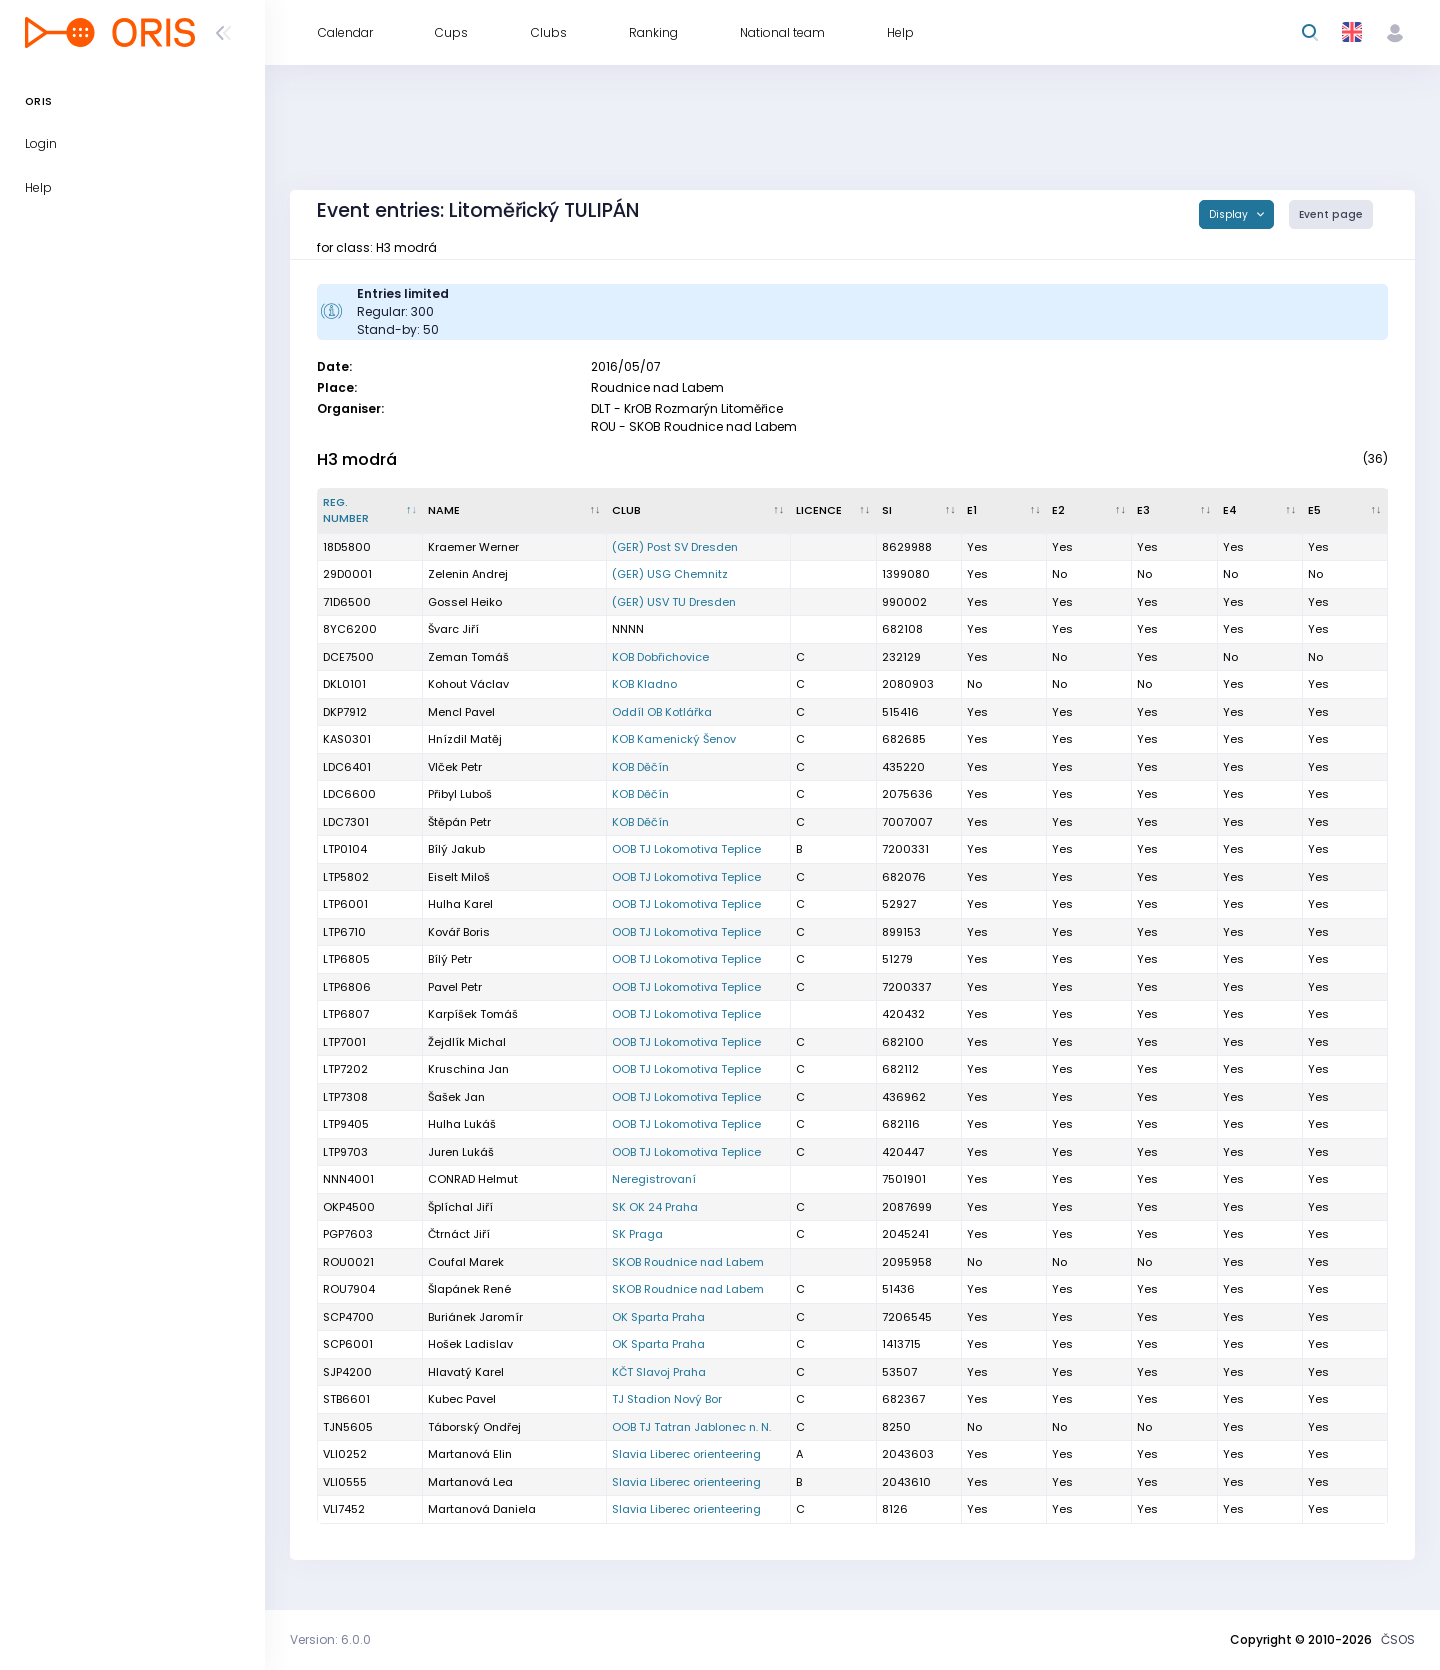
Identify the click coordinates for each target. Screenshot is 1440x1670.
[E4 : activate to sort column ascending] (1260, 511)
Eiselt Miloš (459, 877)
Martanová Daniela (482, 1509)
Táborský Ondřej (474, 1427)
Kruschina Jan (468, 1069)
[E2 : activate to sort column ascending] (1089, 511)
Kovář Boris (459, 932)
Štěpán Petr (459, 822)
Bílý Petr (450, 959)
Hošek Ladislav (470, 1344)
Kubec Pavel (462, 1399)
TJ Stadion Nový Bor (667, 1399)
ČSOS (1398, 1639)
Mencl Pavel (461, 712)
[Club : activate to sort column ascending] (699, 511)
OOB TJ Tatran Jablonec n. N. (691, 1427)
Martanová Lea (470, 1482)
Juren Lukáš (461, 1152)
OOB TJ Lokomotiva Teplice (686, 849)
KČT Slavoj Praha (659, 1372)
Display (1230, 214)
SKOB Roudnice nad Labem (688, 1262)
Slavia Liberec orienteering (686, 1454)
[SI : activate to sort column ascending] (919, 511)
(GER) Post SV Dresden (675, 547)
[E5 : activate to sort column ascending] (1345, 511)
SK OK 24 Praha (655, 1207)
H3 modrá (357, 459)
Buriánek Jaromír (475, 1317)
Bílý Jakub (456, 849)
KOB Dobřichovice (660, 657)
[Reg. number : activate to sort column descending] (370, 511)
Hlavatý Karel (466, 1372)
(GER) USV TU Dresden (674, 602)
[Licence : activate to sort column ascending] (834, 511)
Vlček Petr (455, 767)
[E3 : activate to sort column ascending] (1174, 511)
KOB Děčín (640, 767)
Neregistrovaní (654, 1179)
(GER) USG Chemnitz (670, 574)
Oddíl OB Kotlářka (662, 712)
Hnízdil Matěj (465, 739)
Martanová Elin (470, 1454)
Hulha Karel (460, 904)
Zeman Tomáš (468, 657)
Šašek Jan (456, 1097)
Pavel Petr (455, 987)
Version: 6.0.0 (330, 1639)
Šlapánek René (469, 1289)
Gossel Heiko (465, 602)
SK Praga (637, 1234)
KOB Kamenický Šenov (674, 739)
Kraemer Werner (473, 547)
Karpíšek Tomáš (473, 1014)
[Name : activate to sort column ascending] (514, 511)
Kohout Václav (468, 684)
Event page (1331, 214)
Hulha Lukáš (462, 1124)
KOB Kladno (644, 684)
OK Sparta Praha (658, 1317)
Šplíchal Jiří (460, 1207)
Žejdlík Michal (467, 1042)
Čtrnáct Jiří (459, 1234)
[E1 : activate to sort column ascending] (1004, 511)
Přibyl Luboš (460, 794)
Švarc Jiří (453, 629)
